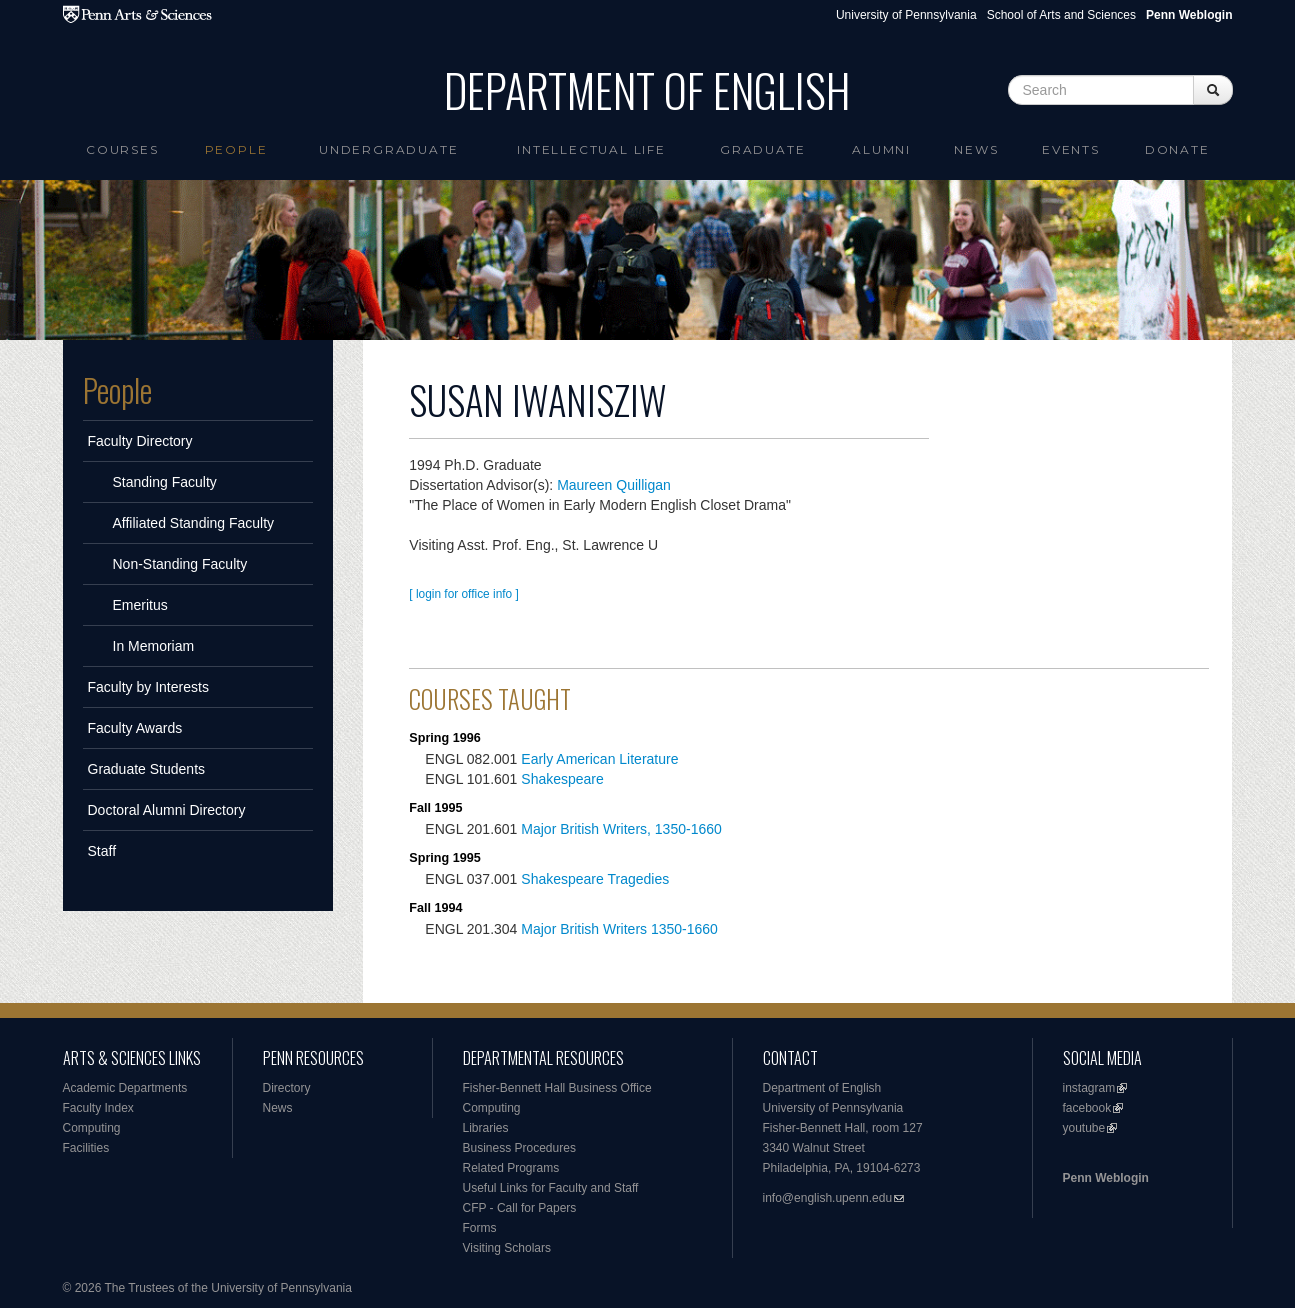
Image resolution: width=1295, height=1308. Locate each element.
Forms (480, 1228)
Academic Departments (125, 1088)
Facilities (86, 1148)
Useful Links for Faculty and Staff (551, 1188)
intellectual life (591, 149)
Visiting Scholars (507, 1248)
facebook (1087, 1108)
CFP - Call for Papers (520, 1208)
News (976, 149)
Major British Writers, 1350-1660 (621, 829)
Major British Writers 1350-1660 (619, 929)
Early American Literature (599, 759)
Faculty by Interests (148, 687)
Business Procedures (519, 1148)
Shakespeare (562, 779)
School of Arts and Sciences (1061, 15)
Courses (122, 149)
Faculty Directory (140, 441)
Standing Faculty (165, 482)
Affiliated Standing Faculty (194, 523)
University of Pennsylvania (906, 15)
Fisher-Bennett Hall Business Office (557, 1088)
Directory (287, 1088)
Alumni (881, 149)
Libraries (486, 1128)
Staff (102, 851)
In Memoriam (154, 646)
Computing (92, 1128)
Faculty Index (98, 1108)
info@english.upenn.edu (828, 1198)
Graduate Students (147, 769)
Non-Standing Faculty (180, 564)
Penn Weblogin (1106, 1178)
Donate (1177, 149)
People (236, 149)
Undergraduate (388, 149)
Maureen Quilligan (614, 485)
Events (1071, 149)
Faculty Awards (135, 728)
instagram (1089, 1088)
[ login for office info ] (464, 594)
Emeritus (140, 605)
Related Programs (511, 1168)
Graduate (762, 149)
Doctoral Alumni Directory (167, 810)
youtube (1084, 1128)
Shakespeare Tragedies (595, 879)
